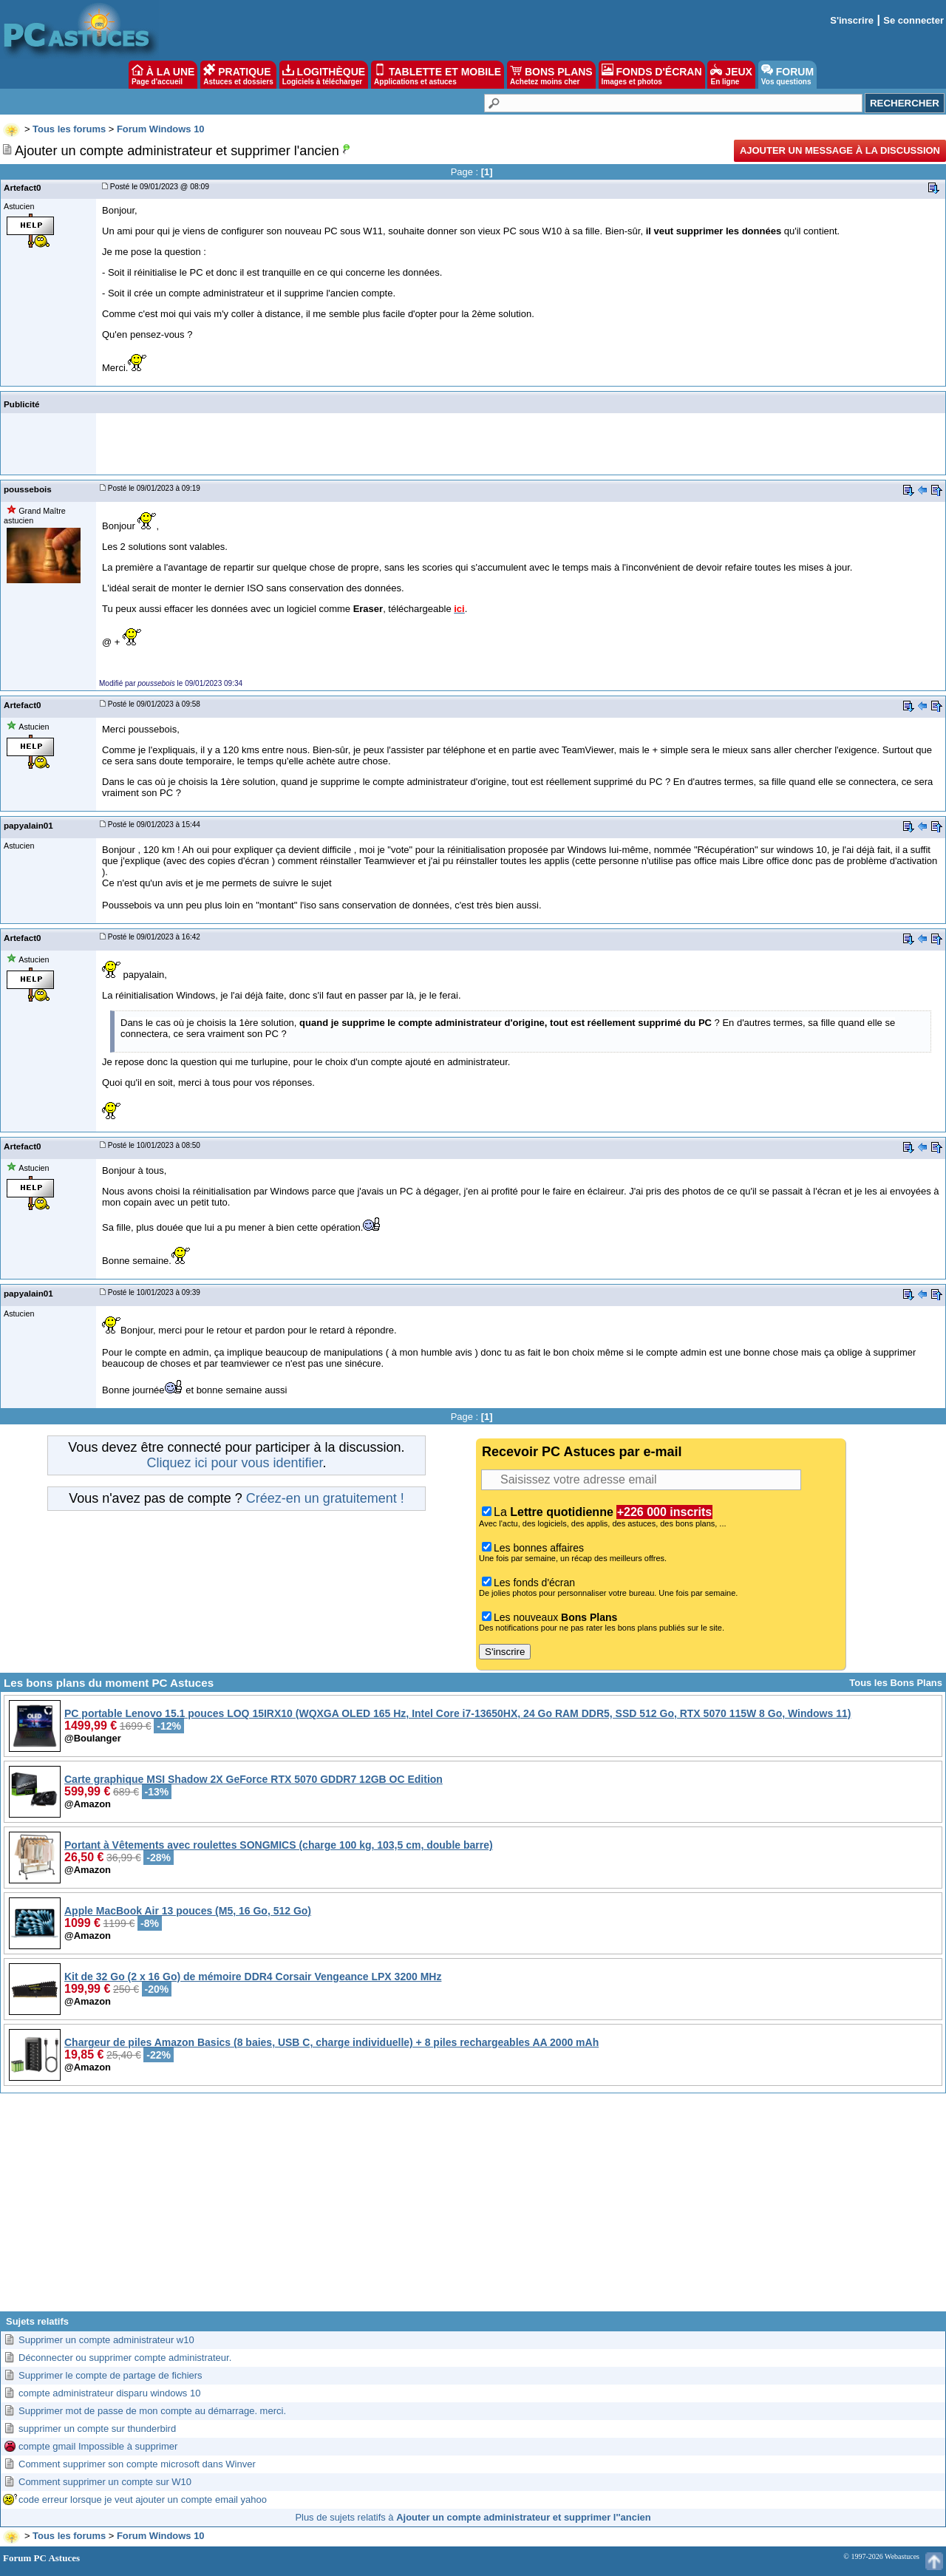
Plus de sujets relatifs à (472, 2517)
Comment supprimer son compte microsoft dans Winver (137, 2464)
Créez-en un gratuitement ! (325, 1498)
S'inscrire (852, 20)
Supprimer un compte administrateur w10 (106, 2339)
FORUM (787, 75)
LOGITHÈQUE (323, 75)
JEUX (731, 75)
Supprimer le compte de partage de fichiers (110, 2375)
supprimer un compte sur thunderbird (97, 2428)
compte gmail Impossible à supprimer (97, 2446)
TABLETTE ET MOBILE (437, 75)
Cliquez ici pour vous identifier (234, 1462)
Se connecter (913, 20)
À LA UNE (163, 75)
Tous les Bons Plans (895, 1682)
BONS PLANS (551, 75)
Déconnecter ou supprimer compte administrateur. (124, 2357)
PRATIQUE (238, 75)
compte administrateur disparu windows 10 (109, 2393)
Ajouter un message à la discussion (840, 150)
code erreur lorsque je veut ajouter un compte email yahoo (142, 2499)
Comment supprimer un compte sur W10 (104, 2481)
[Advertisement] (473, 2207)
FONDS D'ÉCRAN (652, 75)
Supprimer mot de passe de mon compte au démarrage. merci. (152, 2410)
